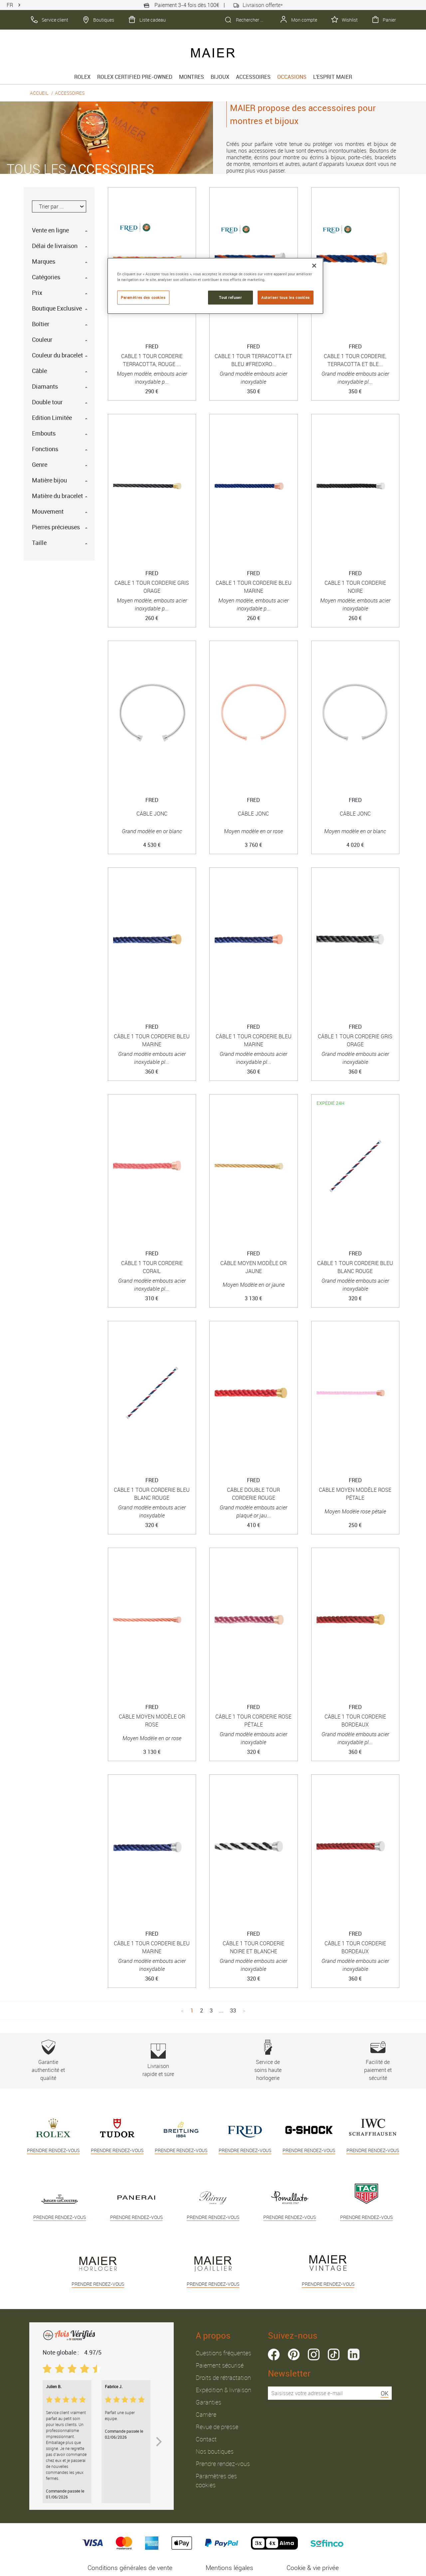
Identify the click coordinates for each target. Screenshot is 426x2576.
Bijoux (220, 76)
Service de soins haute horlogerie (268, 2061)
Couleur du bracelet (57, 355)
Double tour (47, 402)
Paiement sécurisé (220, 2365)
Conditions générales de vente (130, 2567)
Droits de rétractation (223, 2378)
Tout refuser (230, 297)
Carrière (206, 2414)
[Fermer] (314, 265)
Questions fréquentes (223, 2353)
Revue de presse (217, 2427)
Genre (39, 464)
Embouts (44, 433)
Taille (39, 543)
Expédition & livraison (223, 2390)
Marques (43, 261)
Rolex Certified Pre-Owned (134, 76)
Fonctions (45, 449)
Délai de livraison (55, 246)
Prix (37, 293)
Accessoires (253, 76)
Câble (39, 371)
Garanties (208, 2402)
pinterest (294, 2354)
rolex (82, 76)
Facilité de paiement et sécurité (377, 2061)
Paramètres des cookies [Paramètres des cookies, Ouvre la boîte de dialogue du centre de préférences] (143, 297)
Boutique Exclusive (57, 308)
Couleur (42, 339)
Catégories (46, 277)
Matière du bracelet (57, 496)
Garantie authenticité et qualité (48, 2061)
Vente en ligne (50, 230)
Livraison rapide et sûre (158, 2061)
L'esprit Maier (332, 76)
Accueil (39, 93)
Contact (206, 2439)
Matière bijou (49, 480)
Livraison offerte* (258, 5)
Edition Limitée (52, 418)
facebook (274, 2354)
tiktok (333, 2354)
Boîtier (40, 324)
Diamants (45, 386)
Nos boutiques (215, 2451)
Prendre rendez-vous (223, 2464)
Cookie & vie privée (313, 2567)
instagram (314, 2354)
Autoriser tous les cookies (285, 297)
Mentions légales (229, 2567)
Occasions (292, 76)
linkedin (353, 2354)
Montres (191, 76)
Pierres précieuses (56, 527)
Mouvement (48, 511)
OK (384, 2393)
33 (233, 2010)
